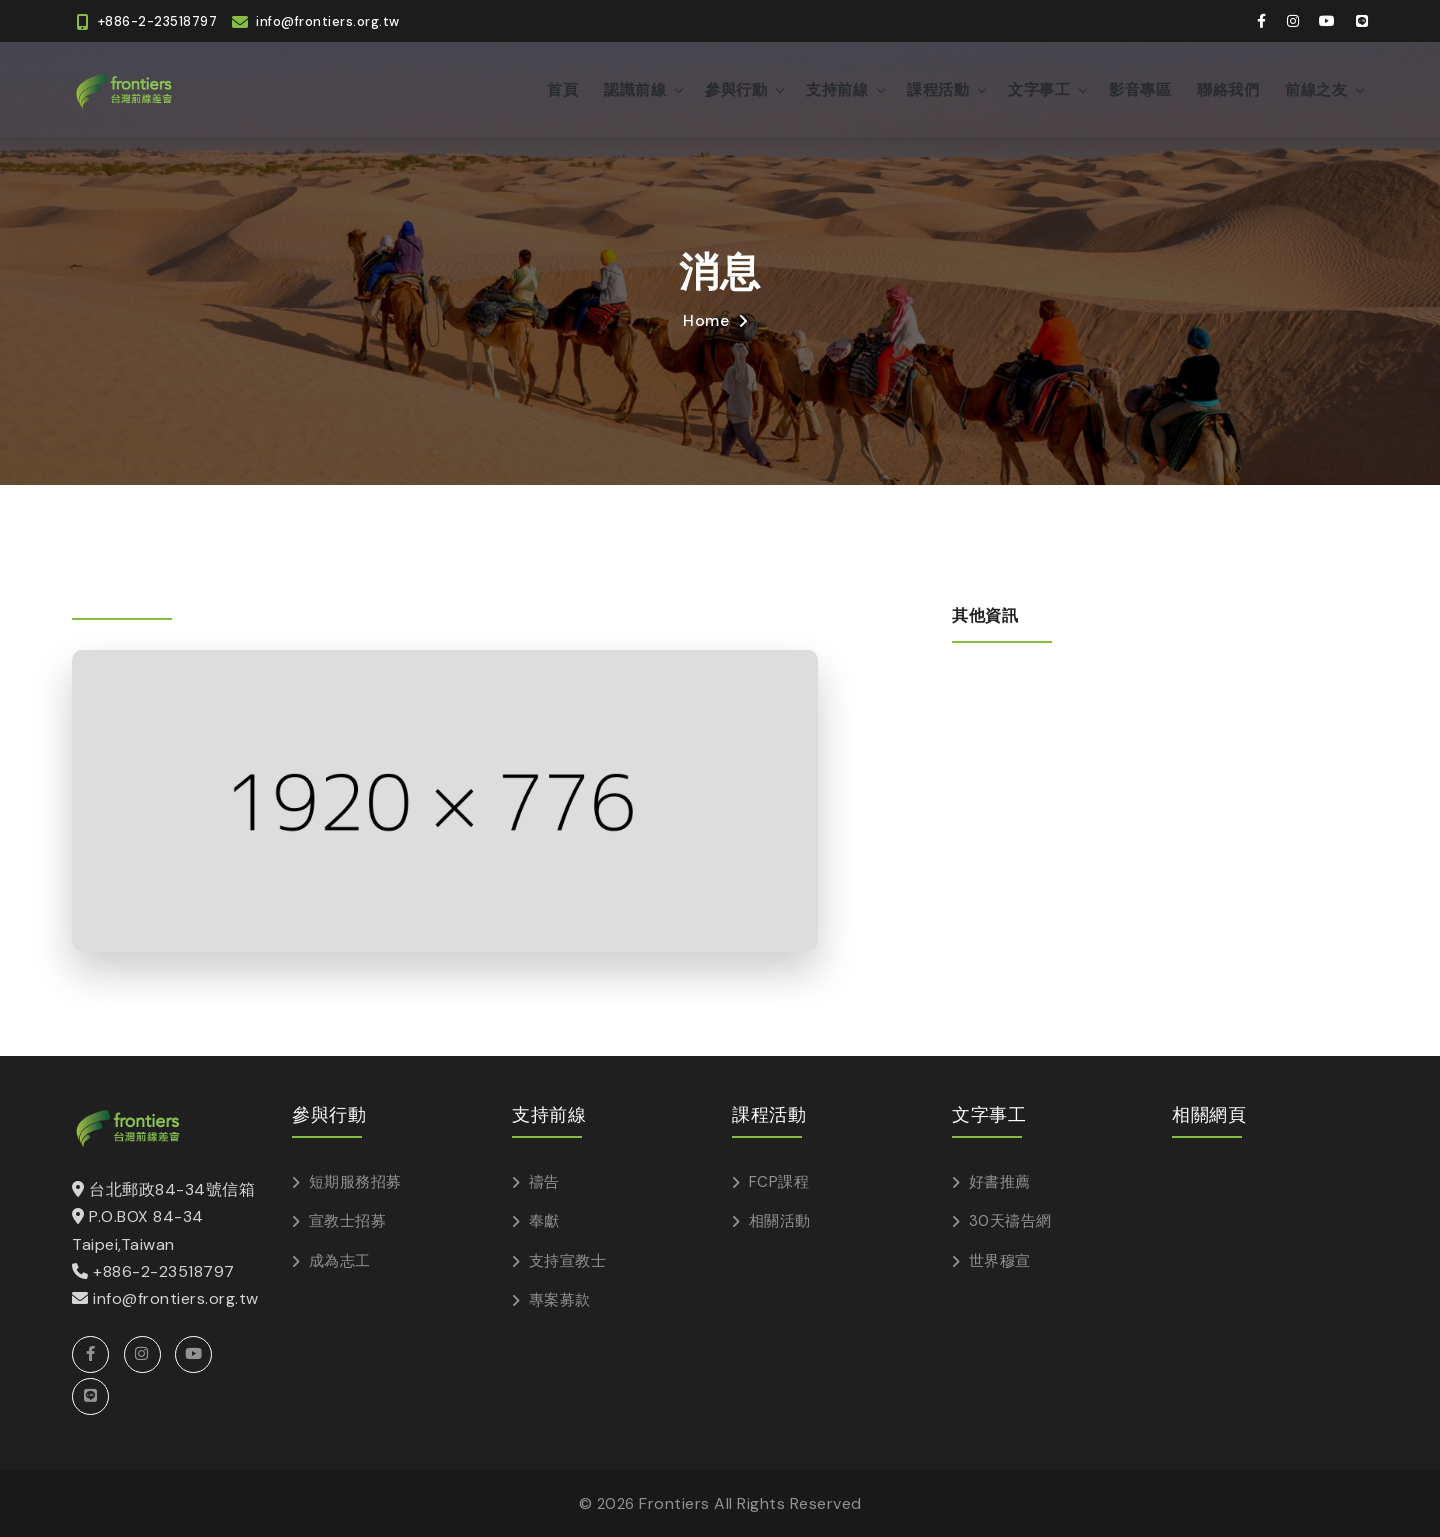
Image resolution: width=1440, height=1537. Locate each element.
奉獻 (544, 1221)
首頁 (562, 89)
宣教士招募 (348, 1221)
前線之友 (1316, 89)
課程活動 (938, 89)
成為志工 (340, 1261)
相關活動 (780, 1221)
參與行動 (736, 89)
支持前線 (837, 89)
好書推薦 (1000, 1182)
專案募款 (560, 1300)
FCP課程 (779, 1182)
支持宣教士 (568, 1261)
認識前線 (635, 89)
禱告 (544, 1182)
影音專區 (1140, 89)
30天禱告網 (1010, 1221)
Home (706, 320)
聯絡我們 (1228, 89)
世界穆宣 (1000, 1261)
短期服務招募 (355, 1182)
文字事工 (1039, 89)
